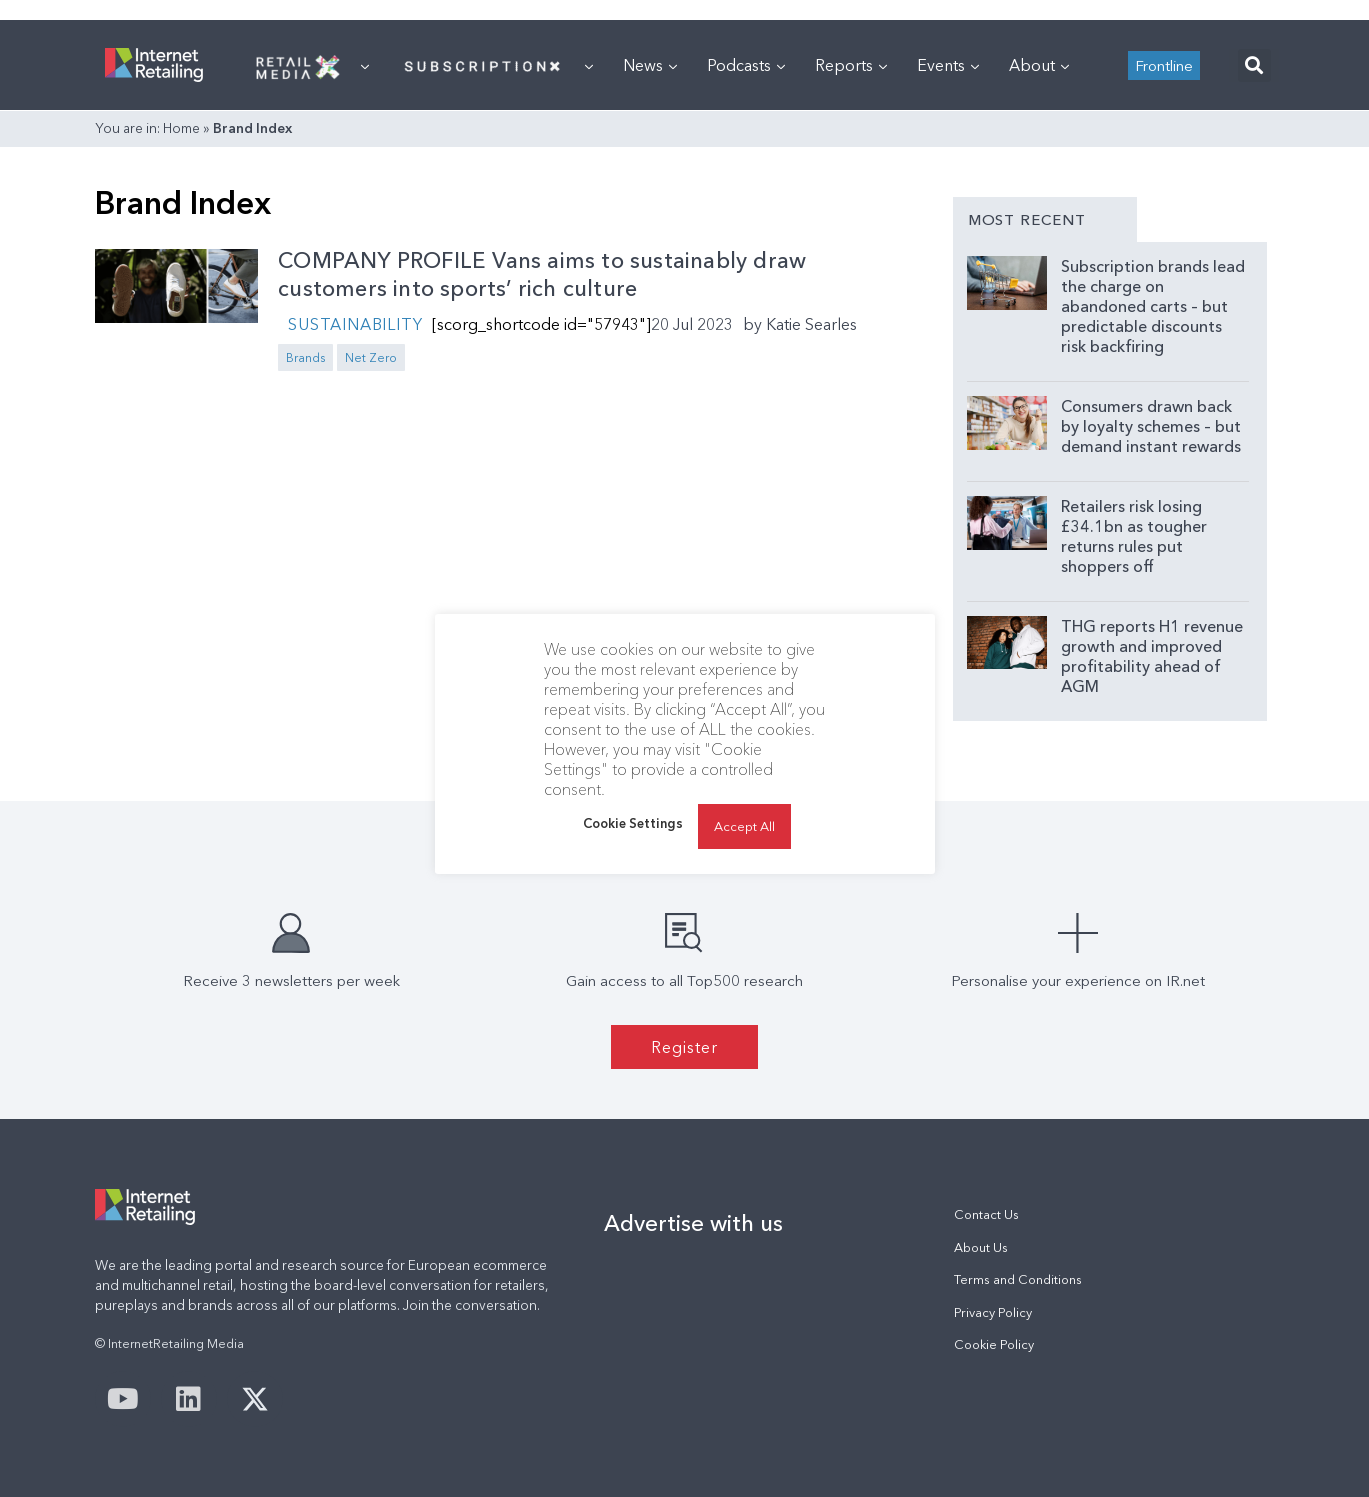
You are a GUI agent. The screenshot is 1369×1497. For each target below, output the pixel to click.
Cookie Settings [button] (633, 823)
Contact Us (986, 1214)
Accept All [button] (744, 826)
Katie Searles (811, 324)
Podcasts (746, 65)
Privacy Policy (993, 1312)
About (1039, 65)
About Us (981, 1247)
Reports (851, 65)
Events (948, 65)
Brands (305, 357)
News (650, 65)
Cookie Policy (994, 1344)
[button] (1254, 65)
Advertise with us (693, 1223)
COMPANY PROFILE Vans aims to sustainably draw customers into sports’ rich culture (542, 275)
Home (181, 128)
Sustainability (355, 324)
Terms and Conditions (1018, 1279)
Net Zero (371, 357)
